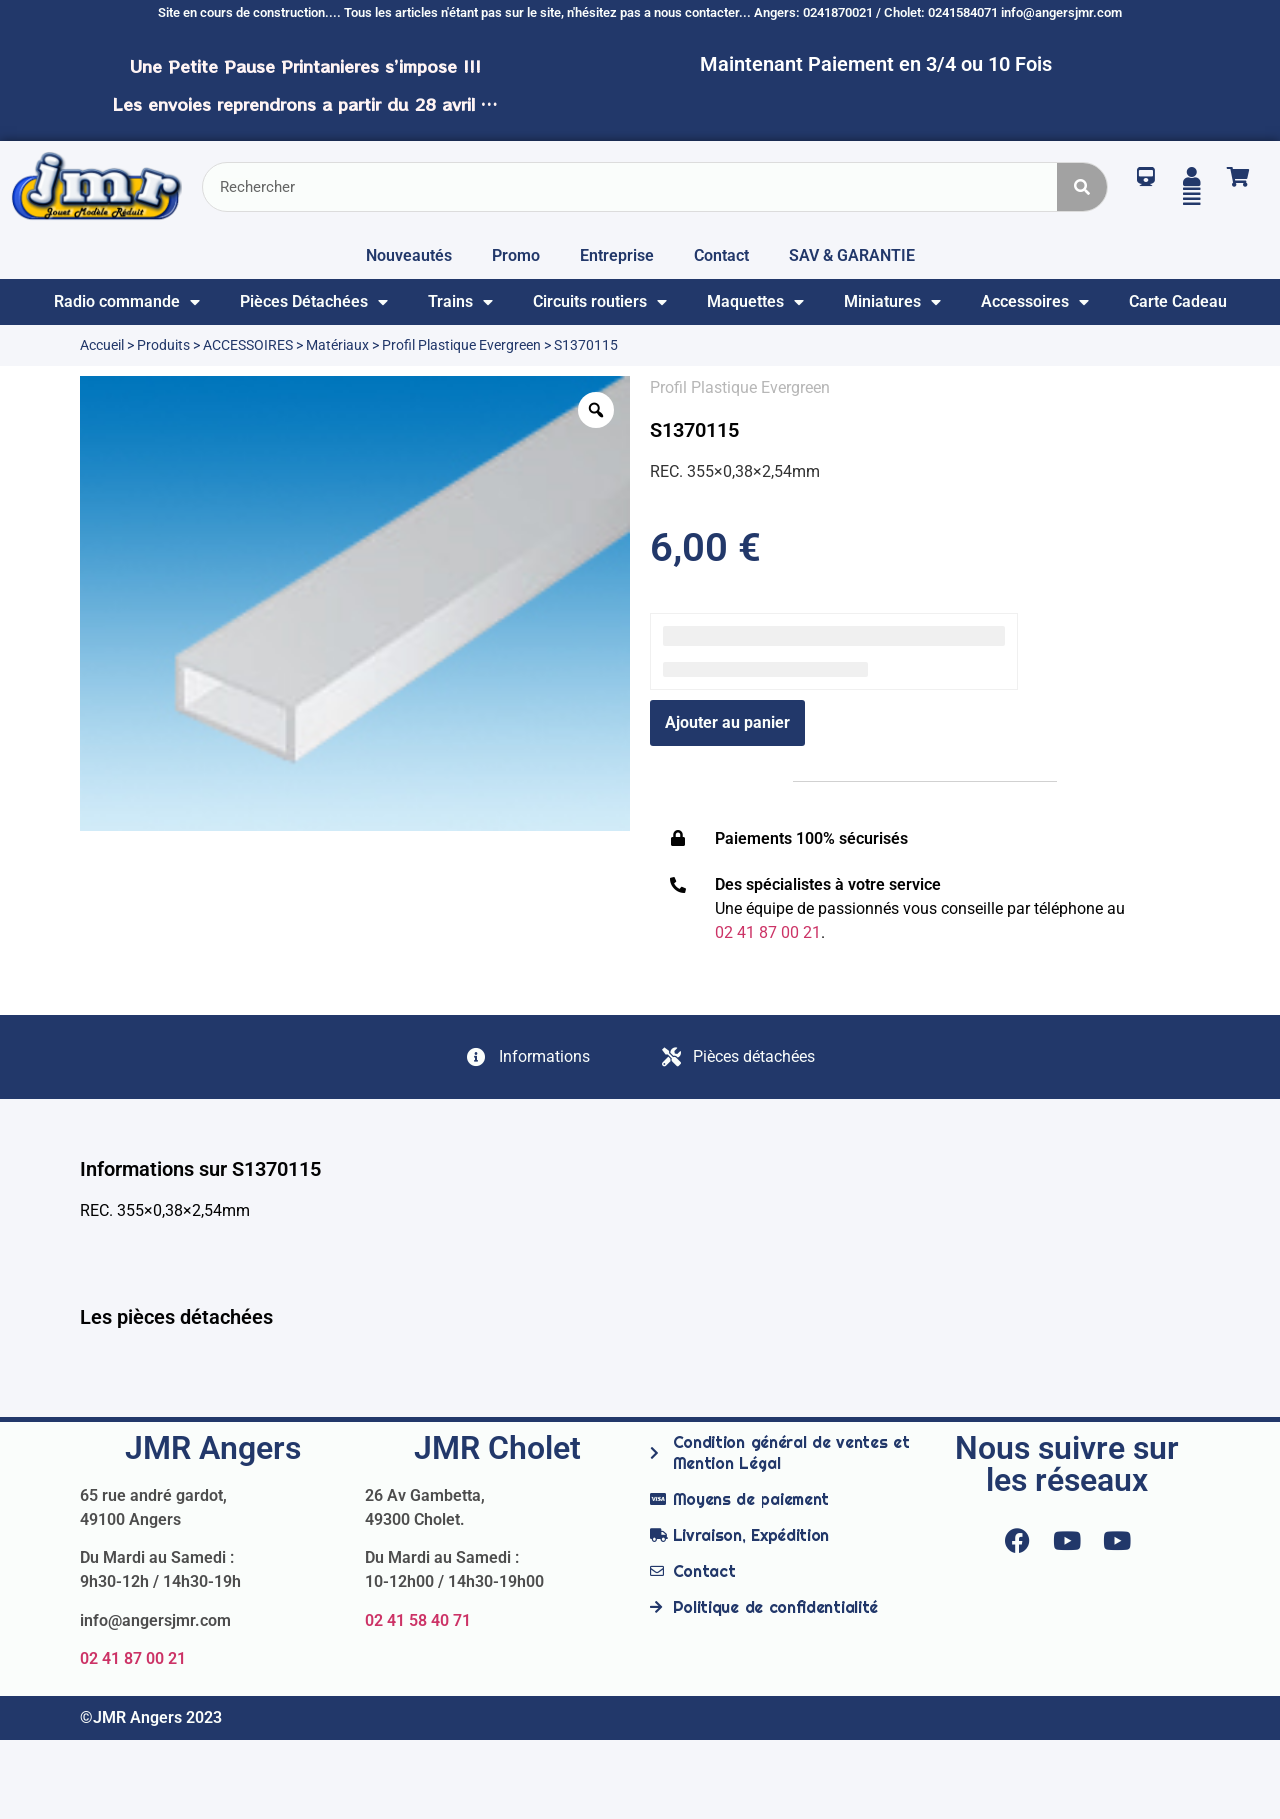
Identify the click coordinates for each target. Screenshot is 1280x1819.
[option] (355, 603)
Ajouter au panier (727, 722)
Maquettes (755, 302)
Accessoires (1035, 302)
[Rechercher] (1082, 187)
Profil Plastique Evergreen (461, 345)
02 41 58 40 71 (418, 1620)
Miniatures (892, 302)
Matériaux (337, 345)
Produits (163, 345)
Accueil (102, 345)
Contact (721, 255)
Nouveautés (409, 255)
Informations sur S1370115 (200, 1169)
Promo (516, 255)
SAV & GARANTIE (852, 255)
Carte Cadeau (1178, 301)
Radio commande (127, 302)
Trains (460, 302)
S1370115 (694, 430)
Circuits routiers (600, 302)
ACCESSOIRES (248, 345)
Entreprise (617, 255)
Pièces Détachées (314, 302)
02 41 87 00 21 (133, 1658)
